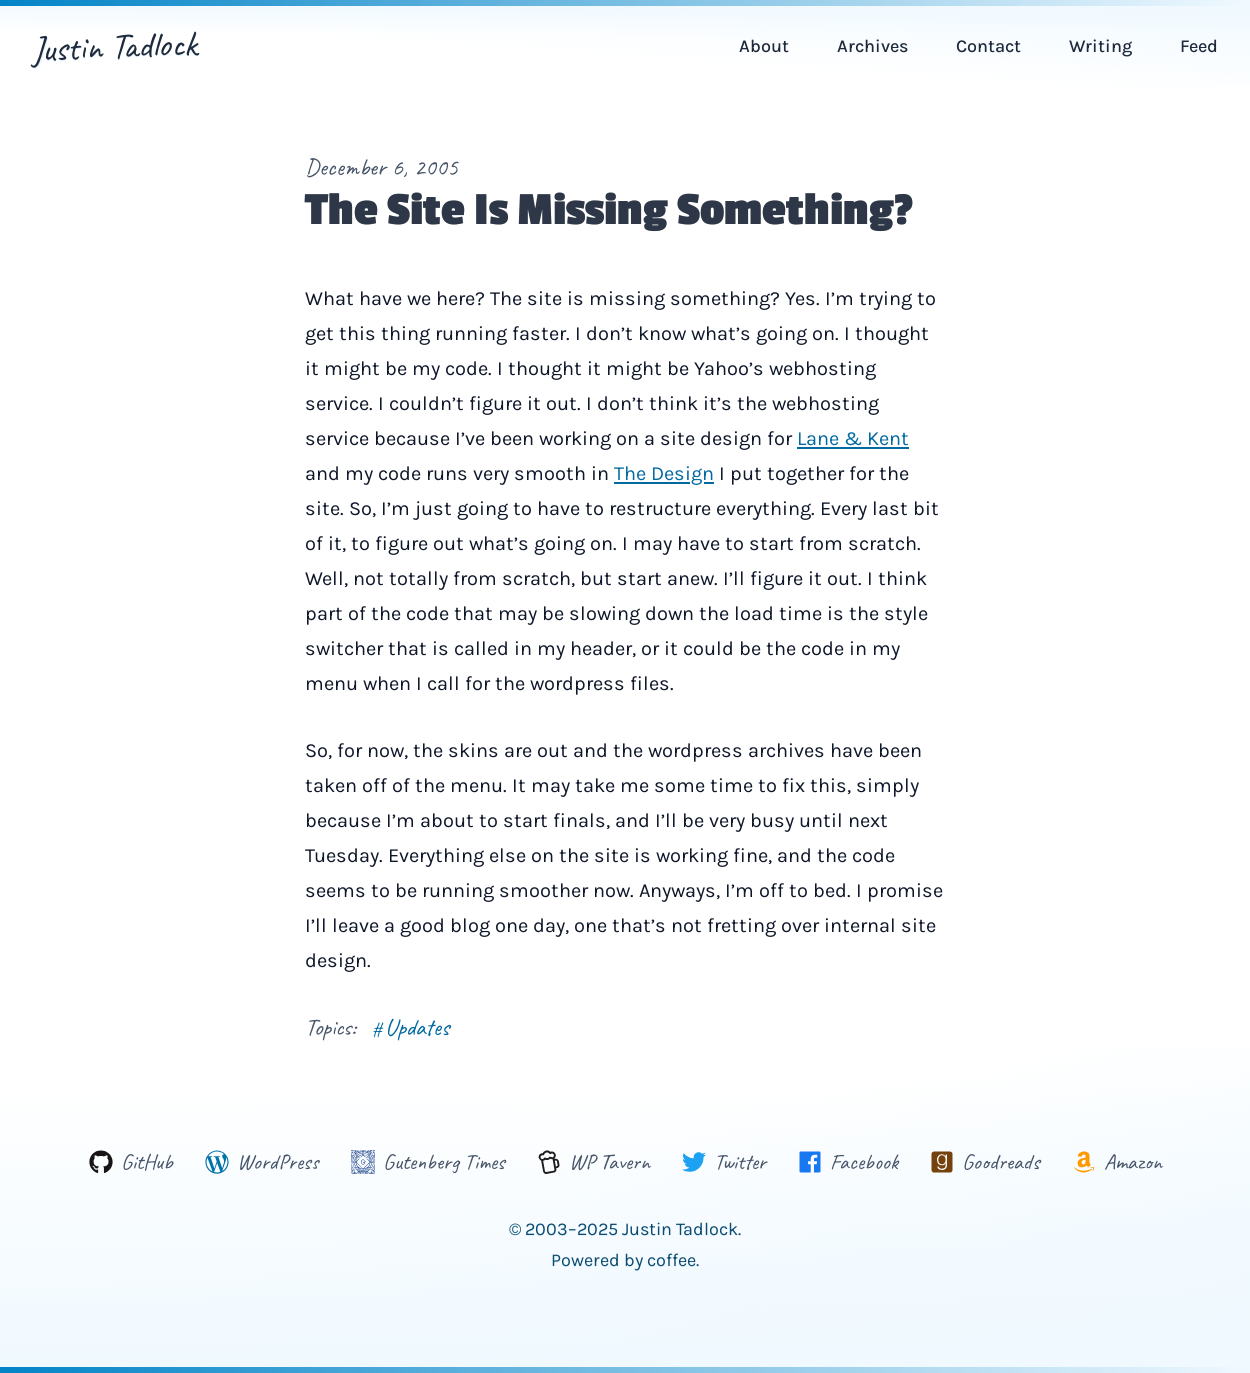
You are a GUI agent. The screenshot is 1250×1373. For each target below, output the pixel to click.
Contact (988, 46)
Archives (872, 46)
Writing (1100, 46)
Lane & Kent (853, 438)
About (764, 46)
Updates (410, 1027)
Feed (1199, 46)
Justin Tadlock (114, 46)
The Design (664, 473)
